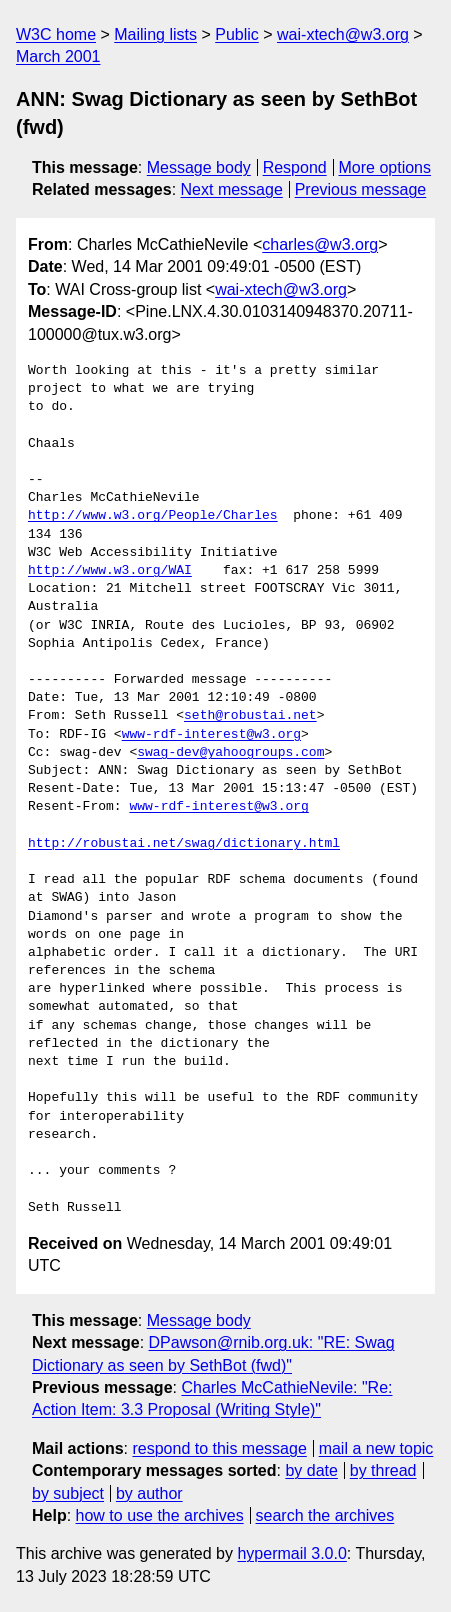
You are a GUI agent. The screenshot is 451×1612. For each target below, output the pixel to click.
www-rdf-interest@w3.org (211, 735)
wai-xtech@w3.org (343, 34)
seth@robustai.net (250, 716)
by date (311, 1470)
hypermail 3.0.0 (291, 1553)
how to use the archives (160, 1515)
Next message (232, 189)
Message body (199, 167)
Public (237, 34)
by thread (383, 1470)
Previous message (361, 189)
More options (385, 167)
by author (149, 1493)
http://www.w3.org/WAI (110, 571)
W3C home (56, 34)
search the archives (325, 1515)
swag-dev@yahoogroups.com (230, 753)
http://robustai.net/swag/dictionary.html (184, 844)
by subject (68, 1493)
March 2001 (58, 56)
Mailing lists (155, 34)
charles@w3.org (320, 244)
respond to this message (219, 1448)
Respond (295, 167)
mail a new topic (376, 1448)
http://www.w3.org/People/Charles (153, 516)
